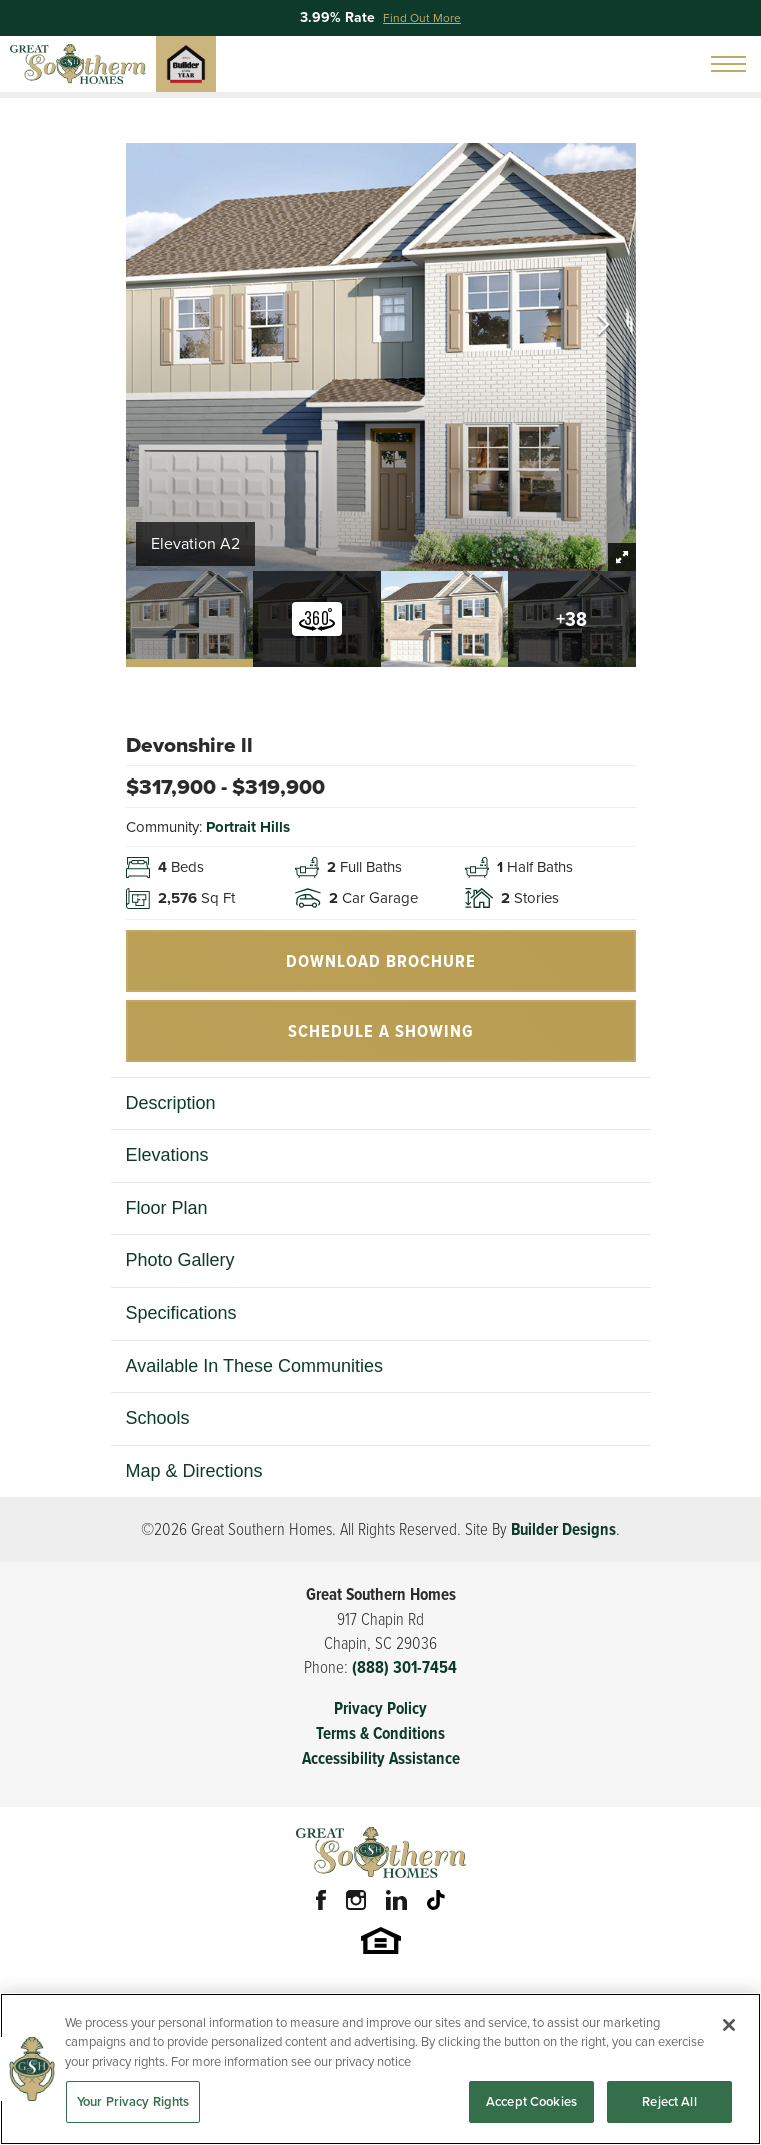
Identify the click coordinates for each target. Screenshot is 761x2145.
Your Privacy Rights (133, 2103)
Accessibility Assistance (381, 1758)
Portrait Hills (248, 827)
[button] (603, 326)
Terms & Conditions (380, 1733)
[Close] (729, 2027)
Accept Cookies (531, 2103)
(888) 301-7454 (404, 1667)
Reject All (669, 2103)
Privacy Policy (380, 1708)
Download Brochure (381, 961)
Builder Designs (563, 1529)
